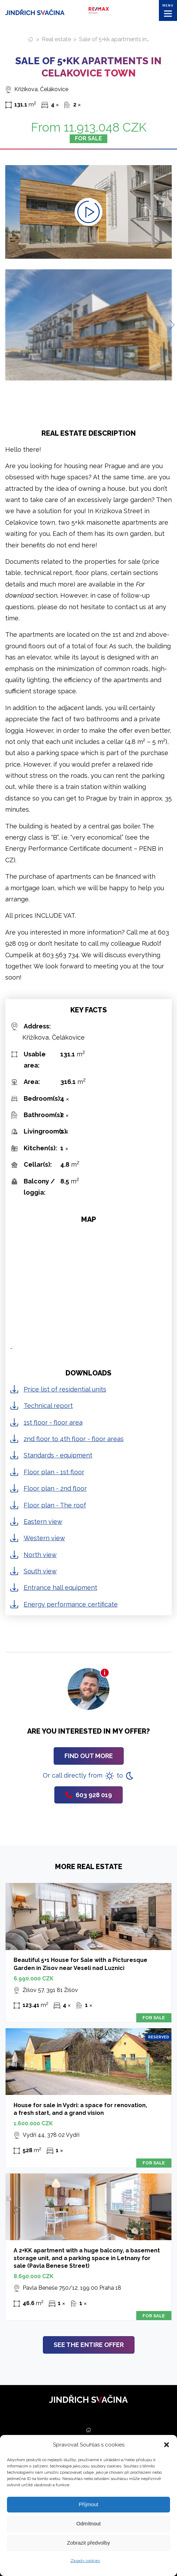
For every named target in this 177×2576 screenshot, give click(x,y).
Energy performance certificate (71, 1604)
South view (40, 1571)
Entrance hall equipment (60, 1587)
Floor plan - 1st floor (54, 1472)
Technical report (48, 1405)
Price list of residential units (65, 1389)
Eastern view (43, 1521)
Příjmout (88, 2504)
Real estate (56, 39)
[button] (166, 2444)
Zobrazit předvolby (88, 2543)
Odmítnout (88, 2523)
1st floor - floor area (53, 1422)
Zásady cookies (85, 2560)
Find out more (88, 1755)
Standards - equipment (58, 1455)
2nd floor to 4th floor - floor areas (74, 1438)
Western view (44, 1538)
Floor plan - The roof (55, 1505)
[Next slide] (169, 325)
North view (40, 1554)
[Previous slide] (8, 325)
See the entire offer (89, 2344)
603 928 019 (88, 1795)
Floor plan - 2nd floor (55, 1488)
